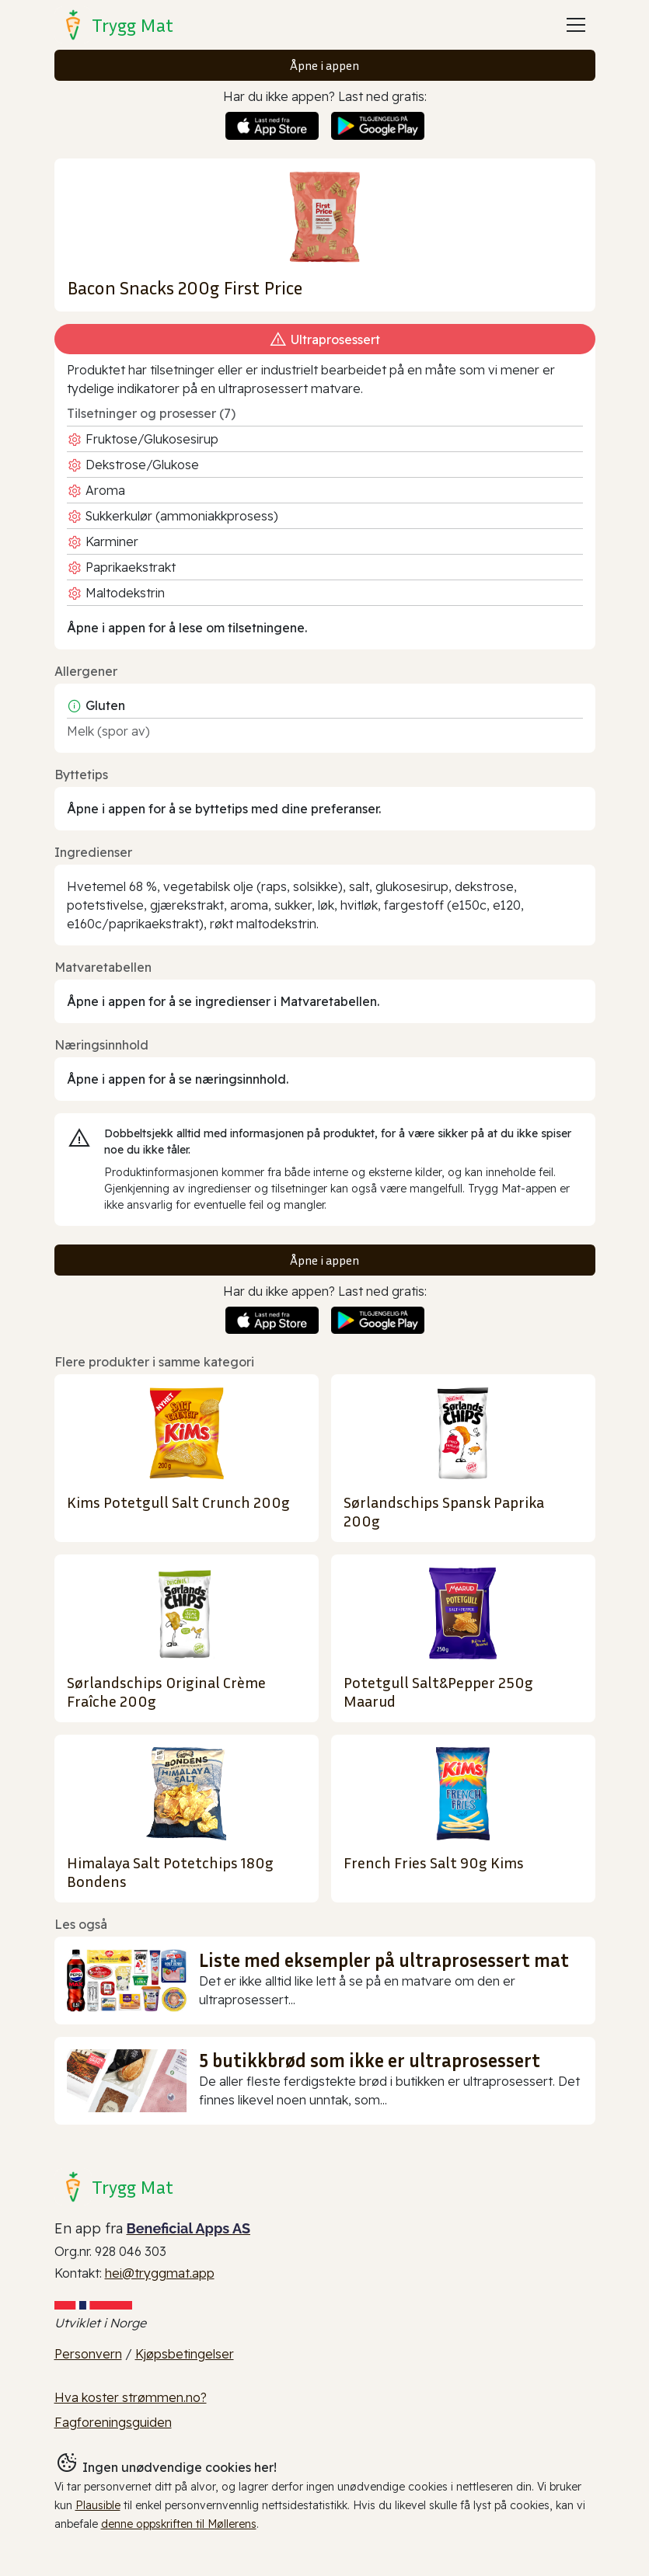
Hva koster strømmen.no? (130, 2397)
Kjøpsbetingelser (184, 2354)
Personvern (88, 2354)
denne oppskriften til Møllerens (178, 2524)
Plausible (97, 2505)
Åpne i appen (324, 65)
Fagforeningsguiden (113, 2422)
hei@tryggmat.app (160, 2273)
